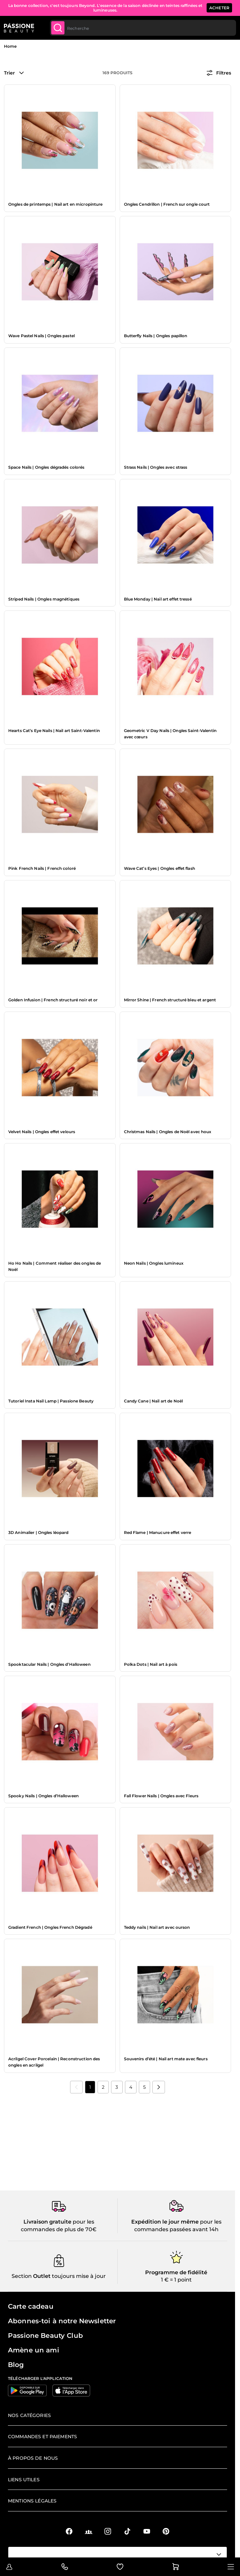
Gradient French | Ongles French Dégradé (50, 1927)
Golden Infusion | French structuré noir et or (53, 999)
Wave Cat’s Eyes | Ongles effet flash (159, 868)
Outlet (41, 2276)
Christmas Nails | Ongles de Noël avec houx (168, 1131)
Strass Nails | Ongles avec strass (155, 467)
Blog (16, 2365)
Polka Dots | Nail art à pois (150, 1664)
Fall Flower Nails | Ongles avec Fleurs (161, 1795)
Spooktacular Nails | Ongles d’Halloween (49, 1664)
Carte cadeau (31, 2306)
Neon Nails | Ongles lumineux (153, 1263)
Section (22, 2276)
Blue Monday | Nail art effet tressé (158, 599)
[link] (76, 2087)
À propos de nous (33, 2458)
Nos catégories (29, 2415)
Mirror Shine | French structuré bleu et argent (170, 999)
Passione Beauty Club (45, 2335)
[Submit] (58, 28)
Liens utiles (24, 2480)
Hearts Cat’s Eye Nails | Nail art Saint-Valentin (54, 730)
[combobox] (143, 28)
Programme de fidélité (176, 2272)
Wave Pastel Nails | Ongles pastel (41, 335)
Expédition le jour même (165, 2222)
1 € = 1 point (176, 2280)
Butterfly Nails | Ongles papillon (155, 335)
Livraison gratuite (47, 2222)
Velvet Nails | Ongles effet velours (41, 1131)
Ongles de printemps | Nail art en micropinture (55, 204)
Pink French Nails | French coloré (42, 868)
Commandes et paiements (42, 2437)
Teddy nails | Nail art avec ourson (157, 1927)
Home (10, 46)
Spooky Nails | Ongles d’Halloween (43, 1795)
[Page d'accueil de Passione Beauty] (19, 27)
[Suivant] (158, 2087)
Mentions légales (32, 2501)
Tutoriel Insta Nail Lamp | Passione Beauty (51, 1400)
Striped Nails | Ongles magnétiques (43, 599)
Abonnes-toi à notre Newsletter (62, 2321)
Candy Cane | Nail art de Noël (153, 1400)
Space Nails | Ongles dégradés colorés (46, 467)
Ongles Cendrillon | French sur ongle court (167, 204)
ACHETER (219, 7)
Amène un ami (33, 2350)
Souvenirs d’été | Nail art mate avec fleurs (166, 2058)
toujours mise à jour (78, 2276)
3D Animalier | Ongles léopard (38, 1532)
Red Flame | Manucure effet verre (157, 1532)
